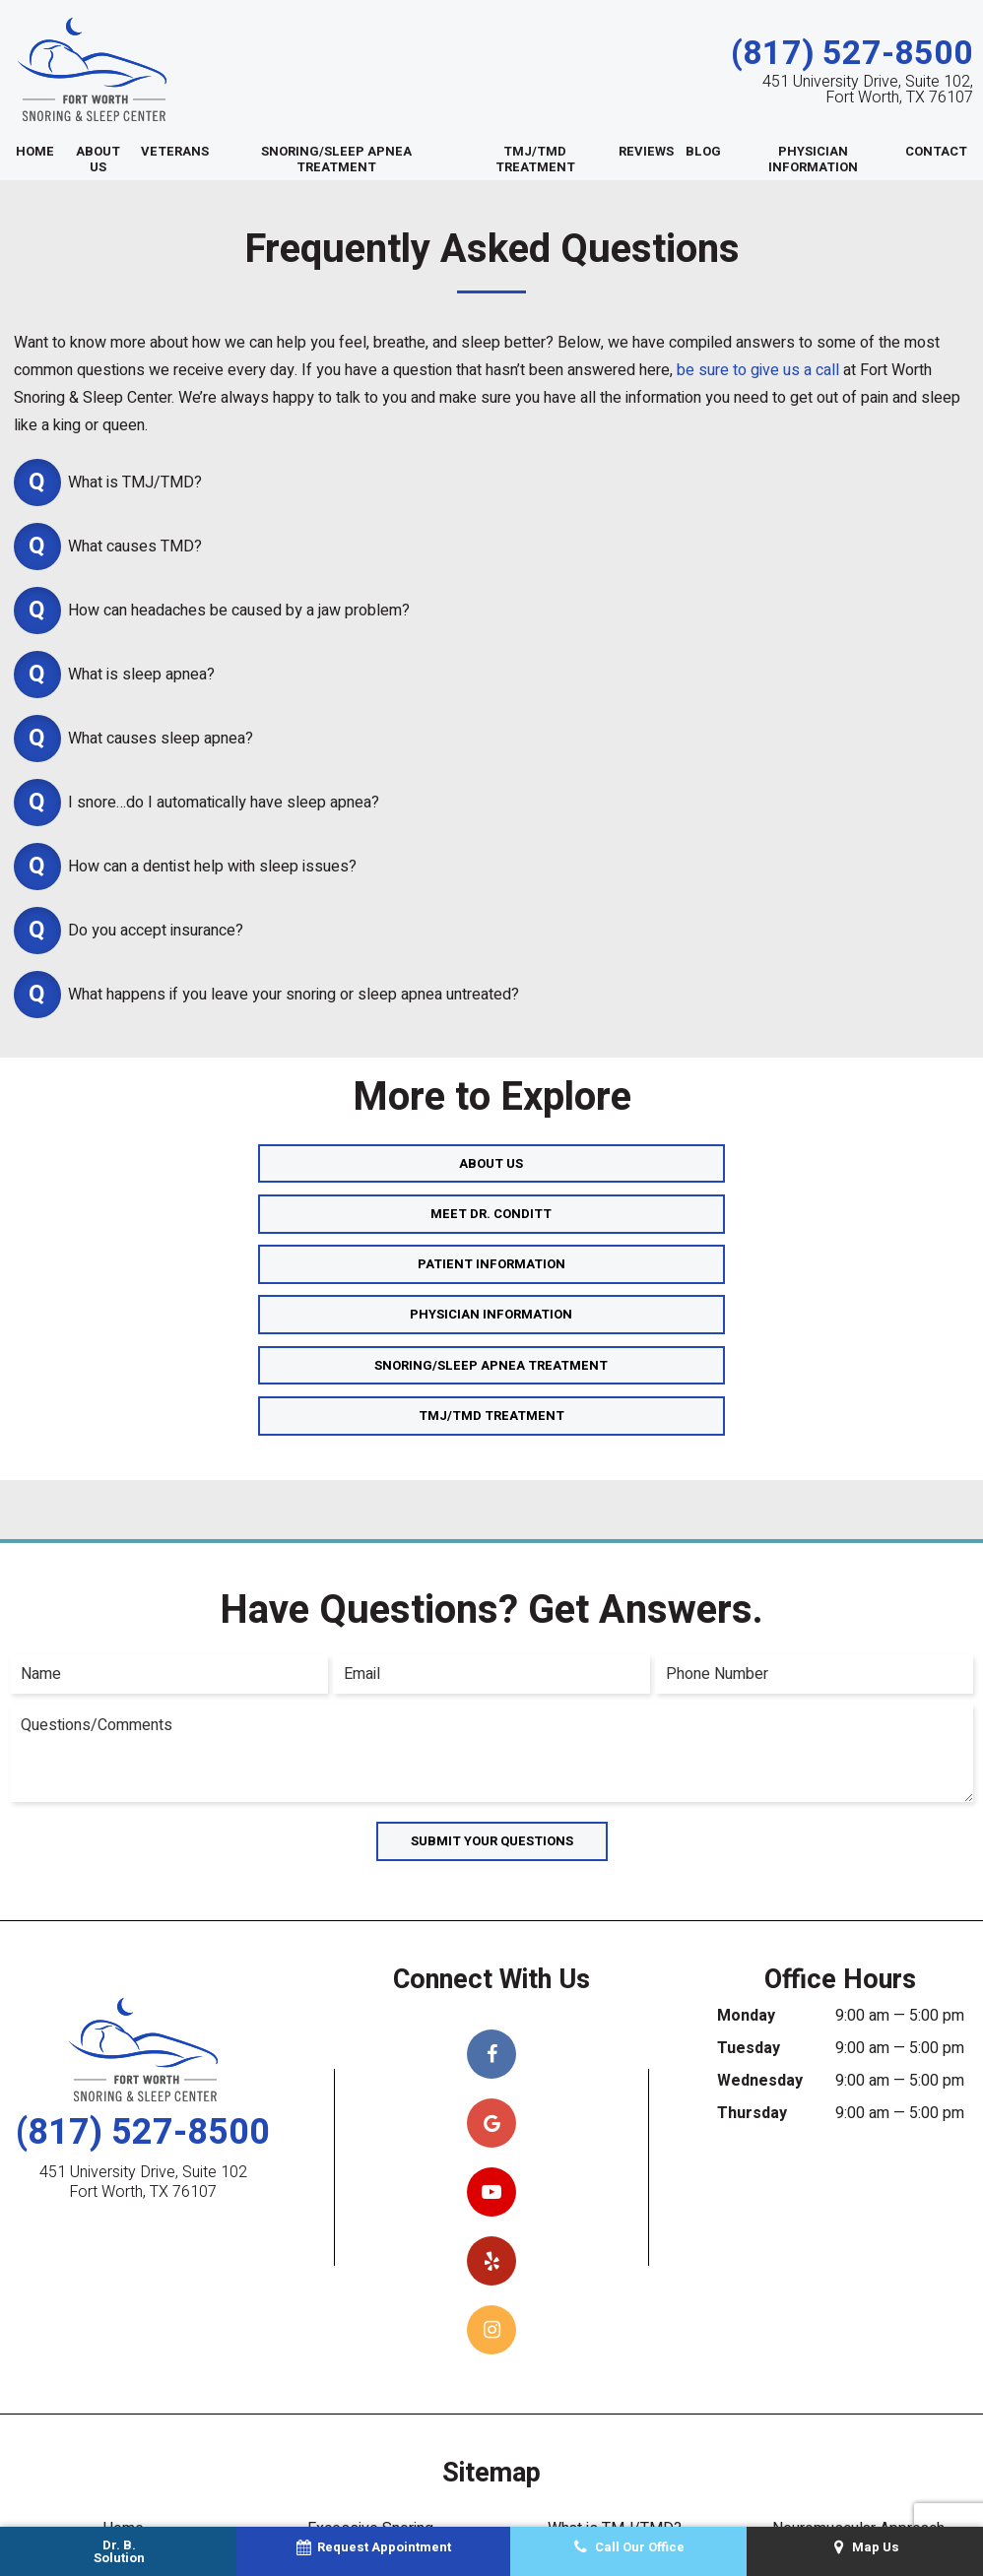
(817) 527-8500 (852, 53)
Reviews (646, 152)
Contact (936, 152)
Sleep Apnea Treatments (123, 2413)
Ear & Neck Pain (614, 2413)
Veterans (175, 152)
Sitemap (432, 2517)
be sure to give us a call (758, 371)
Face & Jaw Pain (615, 2443)
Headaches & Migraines (615, 2384)
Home (35, 152)
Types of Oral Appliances (370, 2413)
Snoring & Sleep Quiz (859, 2413)
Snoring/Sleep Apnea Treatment (336, 160)
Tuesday (748, 1844)
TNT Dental (845, 2517)
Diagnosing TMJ (615, 2354)
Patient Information (791, 1163)
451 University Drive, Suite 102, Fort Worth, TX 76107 (867, 90)
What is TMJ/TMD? (615, 2325)
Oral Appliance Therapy (370, 2384)
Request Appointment (858, 2443)
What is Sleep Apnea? (123, 2443)
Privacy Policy (521, 2517)
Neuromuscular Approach (858, 2325)
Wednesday (760, 1877)
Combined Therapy (370, 2354)
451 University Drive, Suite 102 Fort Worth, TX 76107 (143, 1978)
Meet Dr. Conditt (492, 1163)
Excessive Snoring (370, 2325)
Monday (746, 1812)
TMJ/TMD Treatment (535, 160)
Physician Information (813, 160)
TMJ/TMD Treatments (370, 2443)
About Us (98, 160)
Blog (703, 152)
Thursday (752, 1909)
